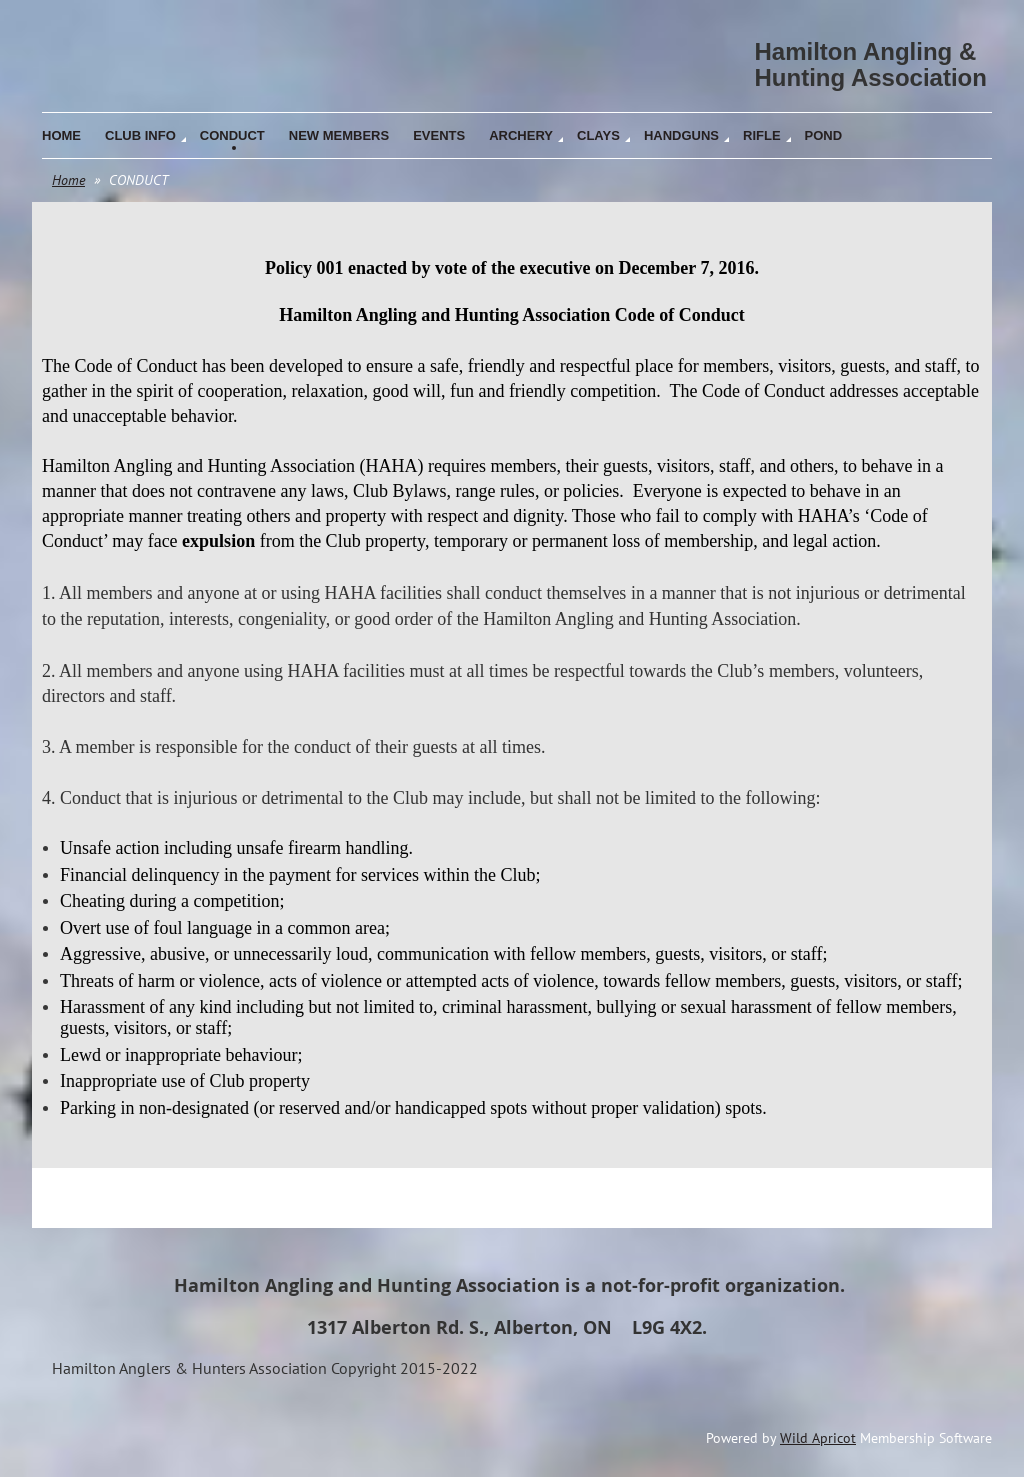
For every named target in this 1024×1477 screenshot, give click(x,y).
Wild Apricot (818, 1438)
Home (68, 180)
